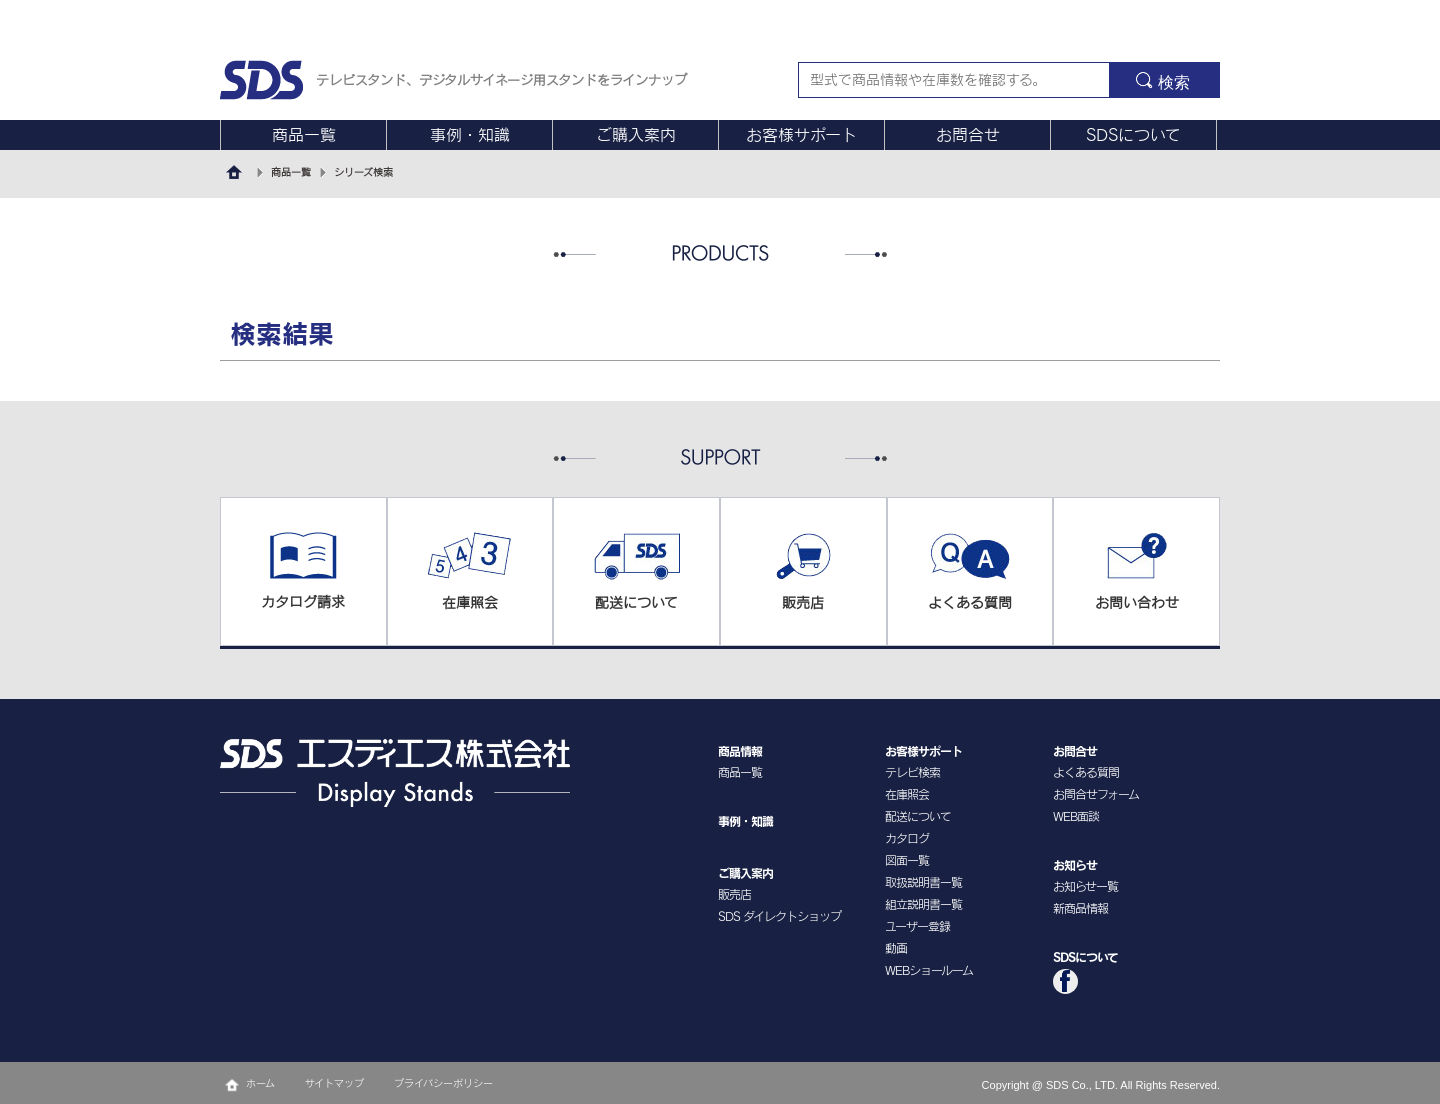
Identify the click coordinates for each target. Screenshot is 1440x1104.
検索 (1174, 82)
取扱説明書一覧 (923, 882)
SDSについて (1133, 135)
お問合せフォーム (1096, 794)
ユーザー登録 (917, 926)
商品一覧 (304, 135)
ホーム (260, 1083)
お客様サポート (801, 135)
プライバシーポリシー (443, 1083)
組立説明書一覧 (923, 904)
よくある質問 (1086, 772)
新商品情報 (1080, 908)
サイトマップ (334, 1083)
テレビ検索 (912, 772)
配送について (918, 816)
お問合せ (968, 135)
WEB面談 (1076, 816)
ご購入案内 (636, 135)
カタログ (907, 838)
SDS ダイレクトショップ (779, 916)
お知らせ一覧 (1085, 886)
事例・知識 (470, 135)
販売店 (734, 894)
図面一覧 (907, 860)
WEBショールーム (929, 970)
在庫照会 (907, 794)
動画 (896, 948)
